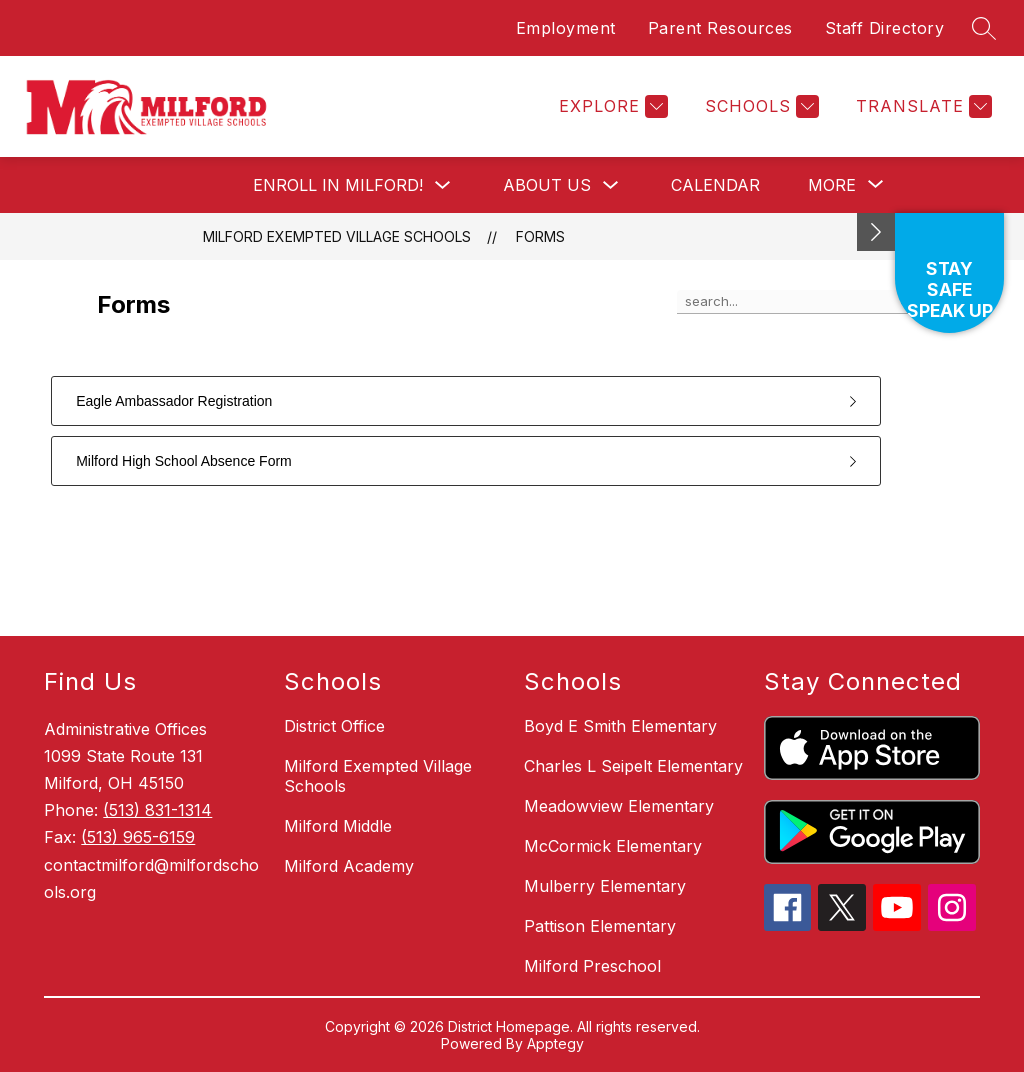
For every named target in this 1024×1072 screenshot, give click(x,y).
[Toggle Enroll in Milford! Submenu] (443, 185)
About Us (547, 185)
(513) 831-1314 (157, 810)
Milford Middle (338, 826)
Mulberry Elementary (605, 886)
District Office (334, 726)
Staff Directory (885, 28)
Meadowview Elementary (619, 806)
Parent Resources (720, 28)
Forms (540, 236)
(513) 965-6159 (138, 837)
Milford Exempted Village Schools (337, 236)
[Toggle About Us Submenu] (611, 185)
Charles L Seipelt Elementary (633, 766)
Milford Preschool (592, 966)
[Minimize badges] (876, 232)
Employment (566, 28)
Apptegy (555, 1043)
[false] (802, 302)
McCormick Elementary (613, 846)
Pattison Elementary (600, 926)
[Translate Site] (921, 106)
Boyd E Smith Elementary (620, 726)
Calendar (715, 185)
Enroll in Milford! (338, 185)
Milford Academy (349, 866)
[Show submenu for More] (832, 185)
